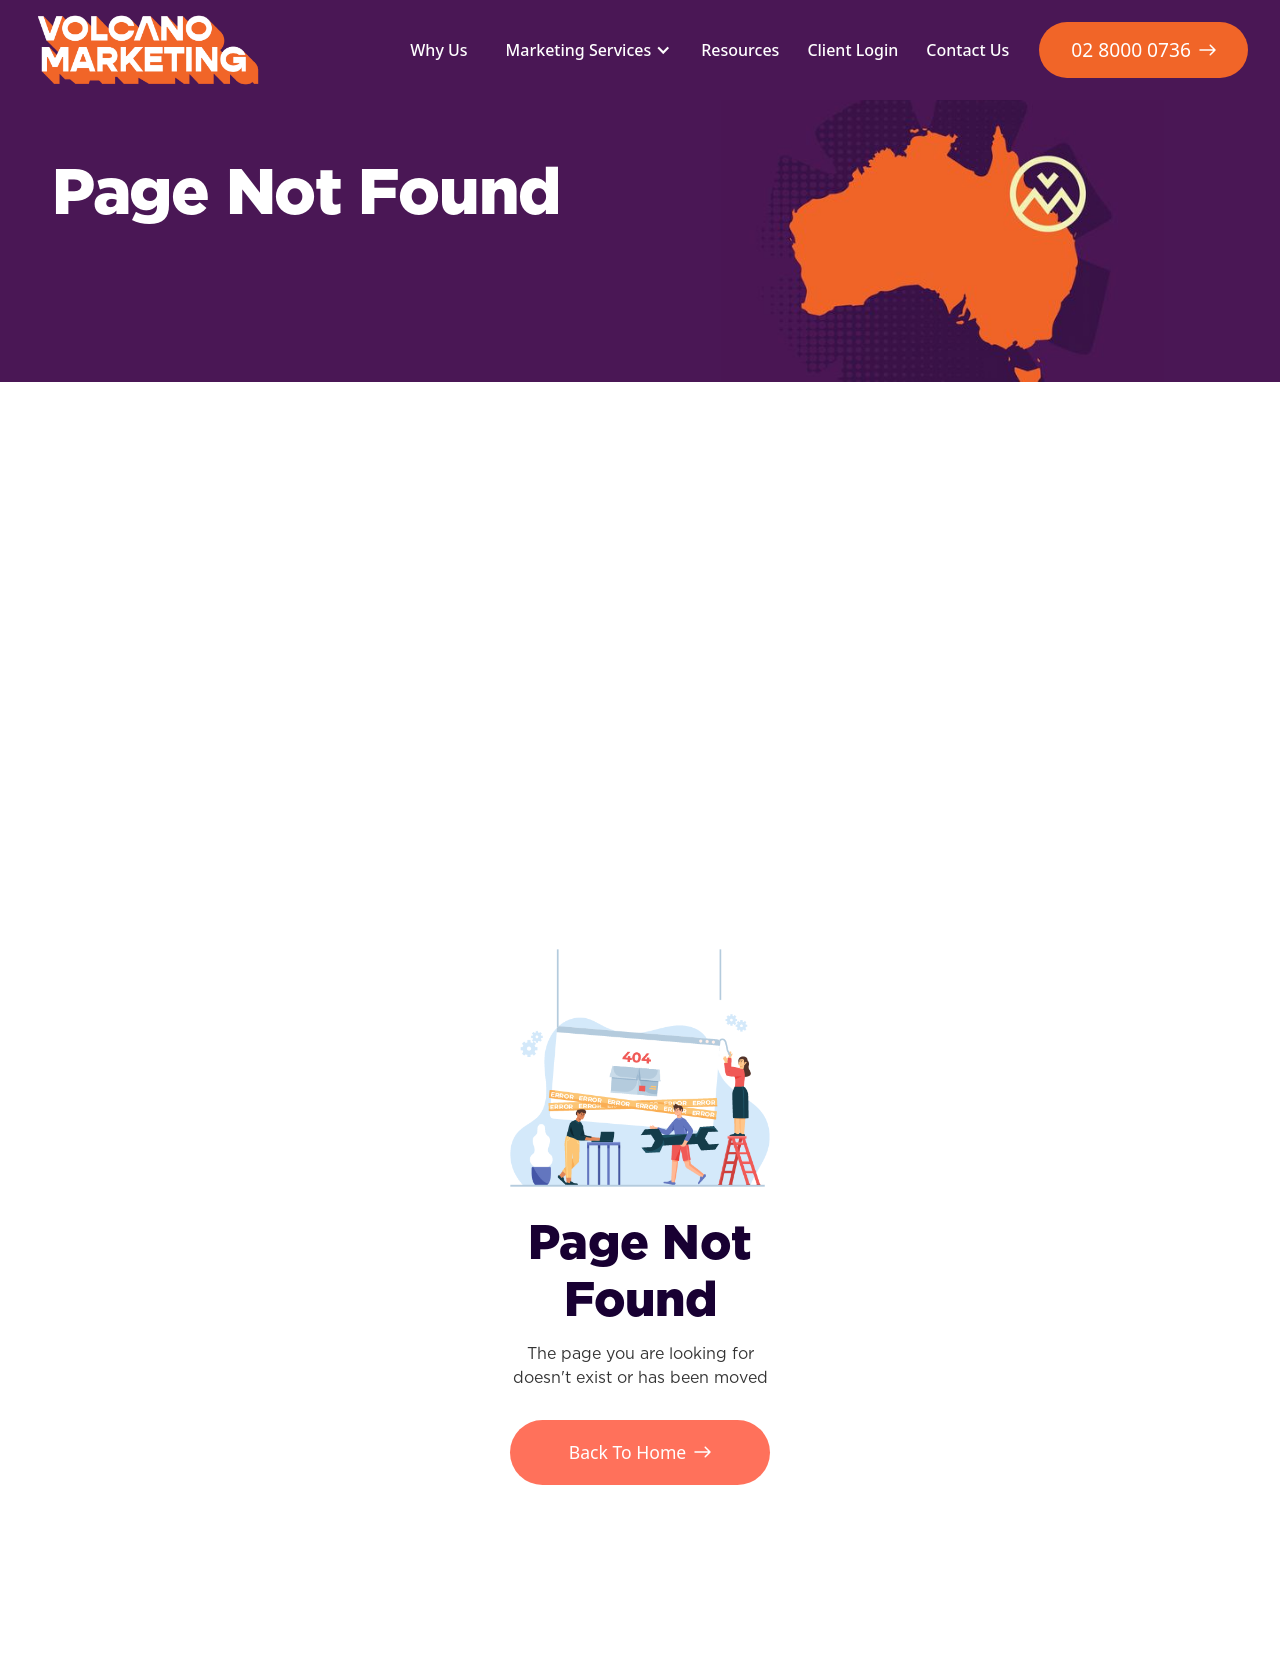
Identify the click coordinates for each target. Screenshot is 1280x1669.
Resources (740, 50)
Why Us (438, 50)
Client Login (852, 50)
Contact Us (967, 50)
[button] (585, 50)
